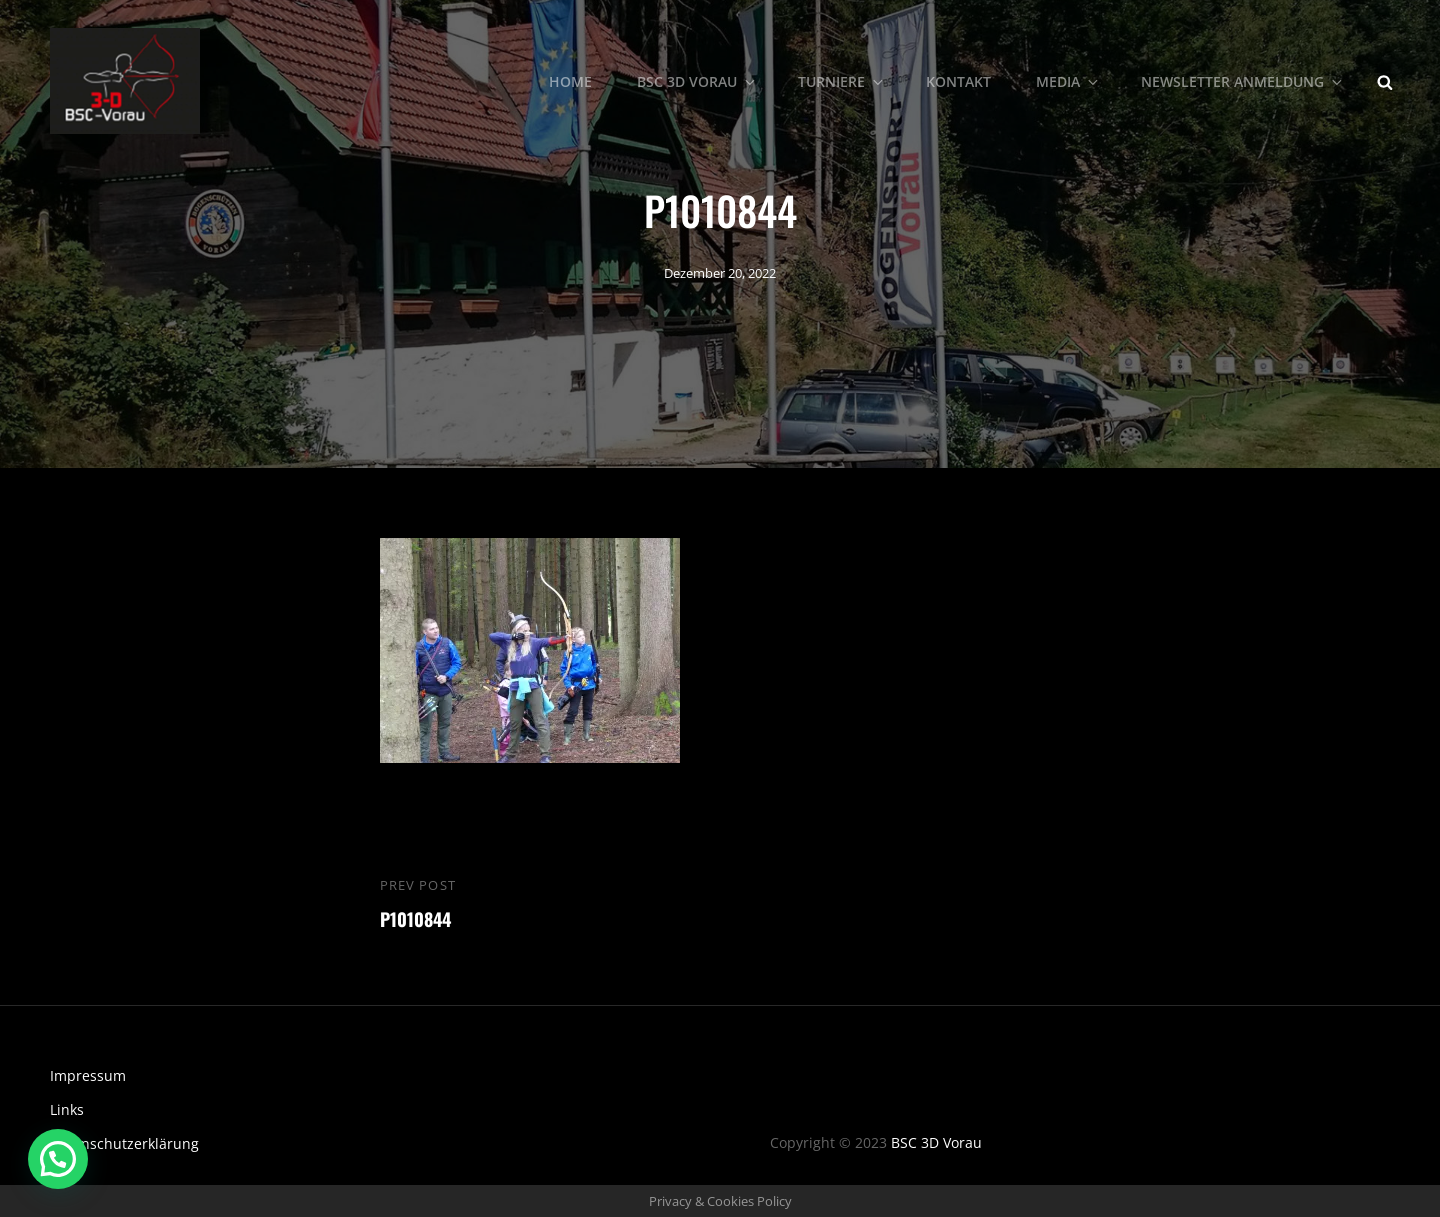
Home (570, 80)
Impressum (88, 1075)
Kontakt (958, 80)
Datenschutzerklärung (124, 1143)
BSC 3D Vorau (697, 80)
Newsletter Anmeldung (1243, 80)
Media (1068, 80)
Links (67, 1109)
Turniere (842, 80)
